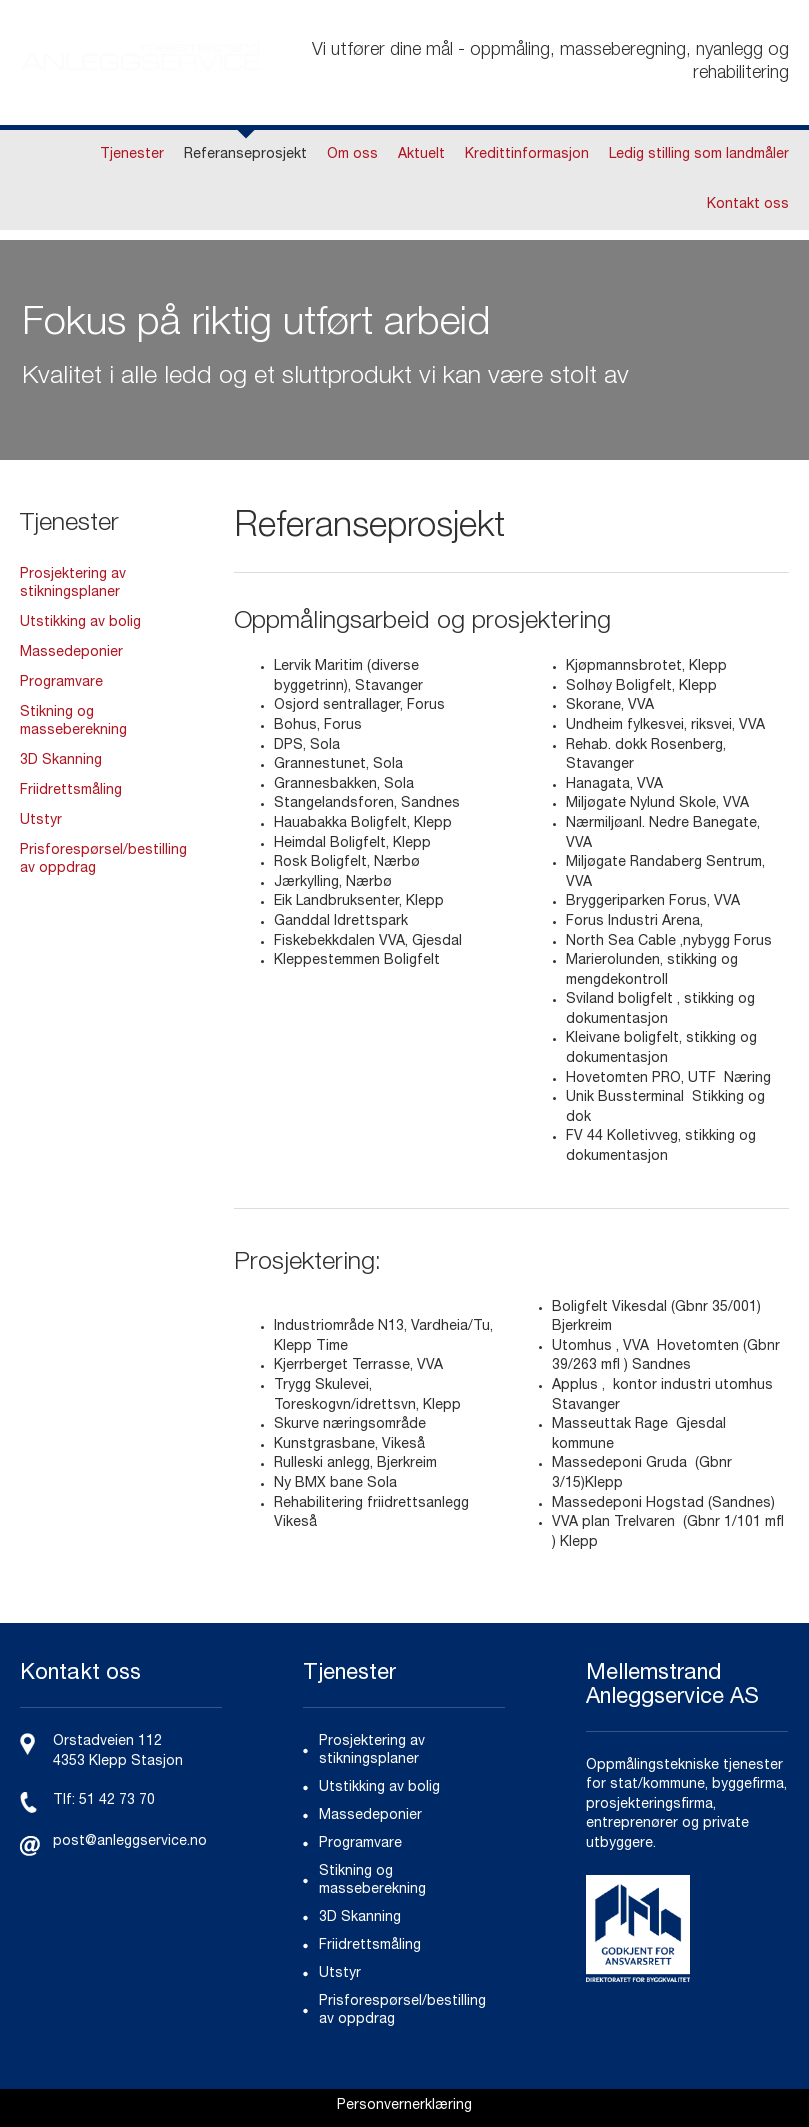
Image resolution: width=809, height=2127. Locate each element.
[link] (404, 2108)
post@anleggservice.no (130, 1842)
